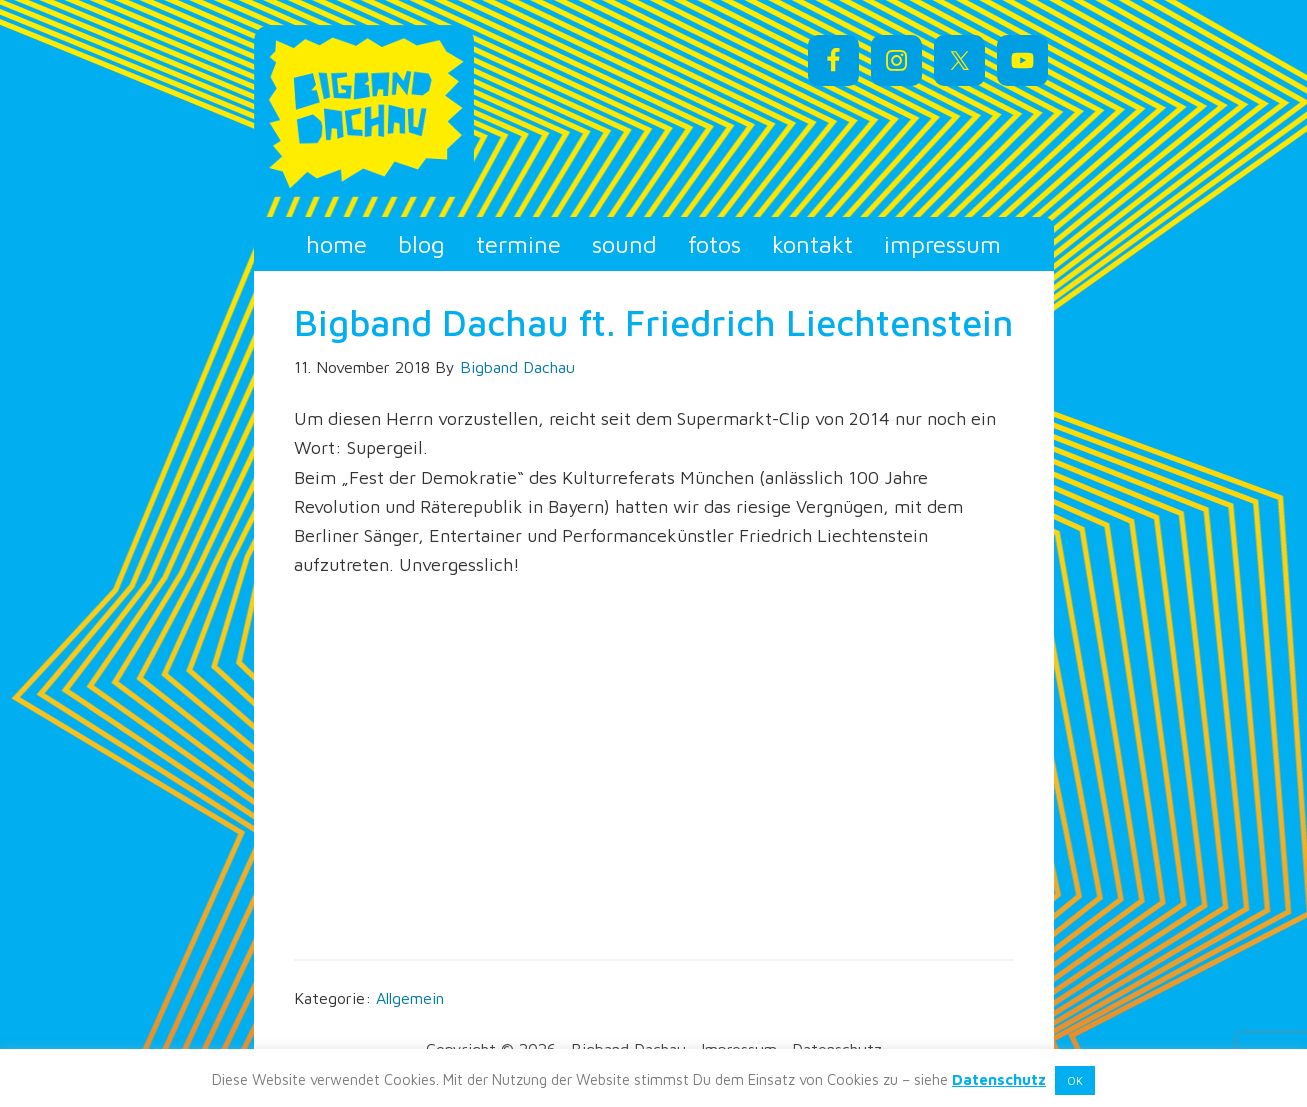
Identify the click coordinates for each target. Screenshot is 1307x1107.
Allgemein (410, 998)
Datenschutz (999, 1079)
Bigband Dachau (434, 111)
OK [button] (1075, 1080)
